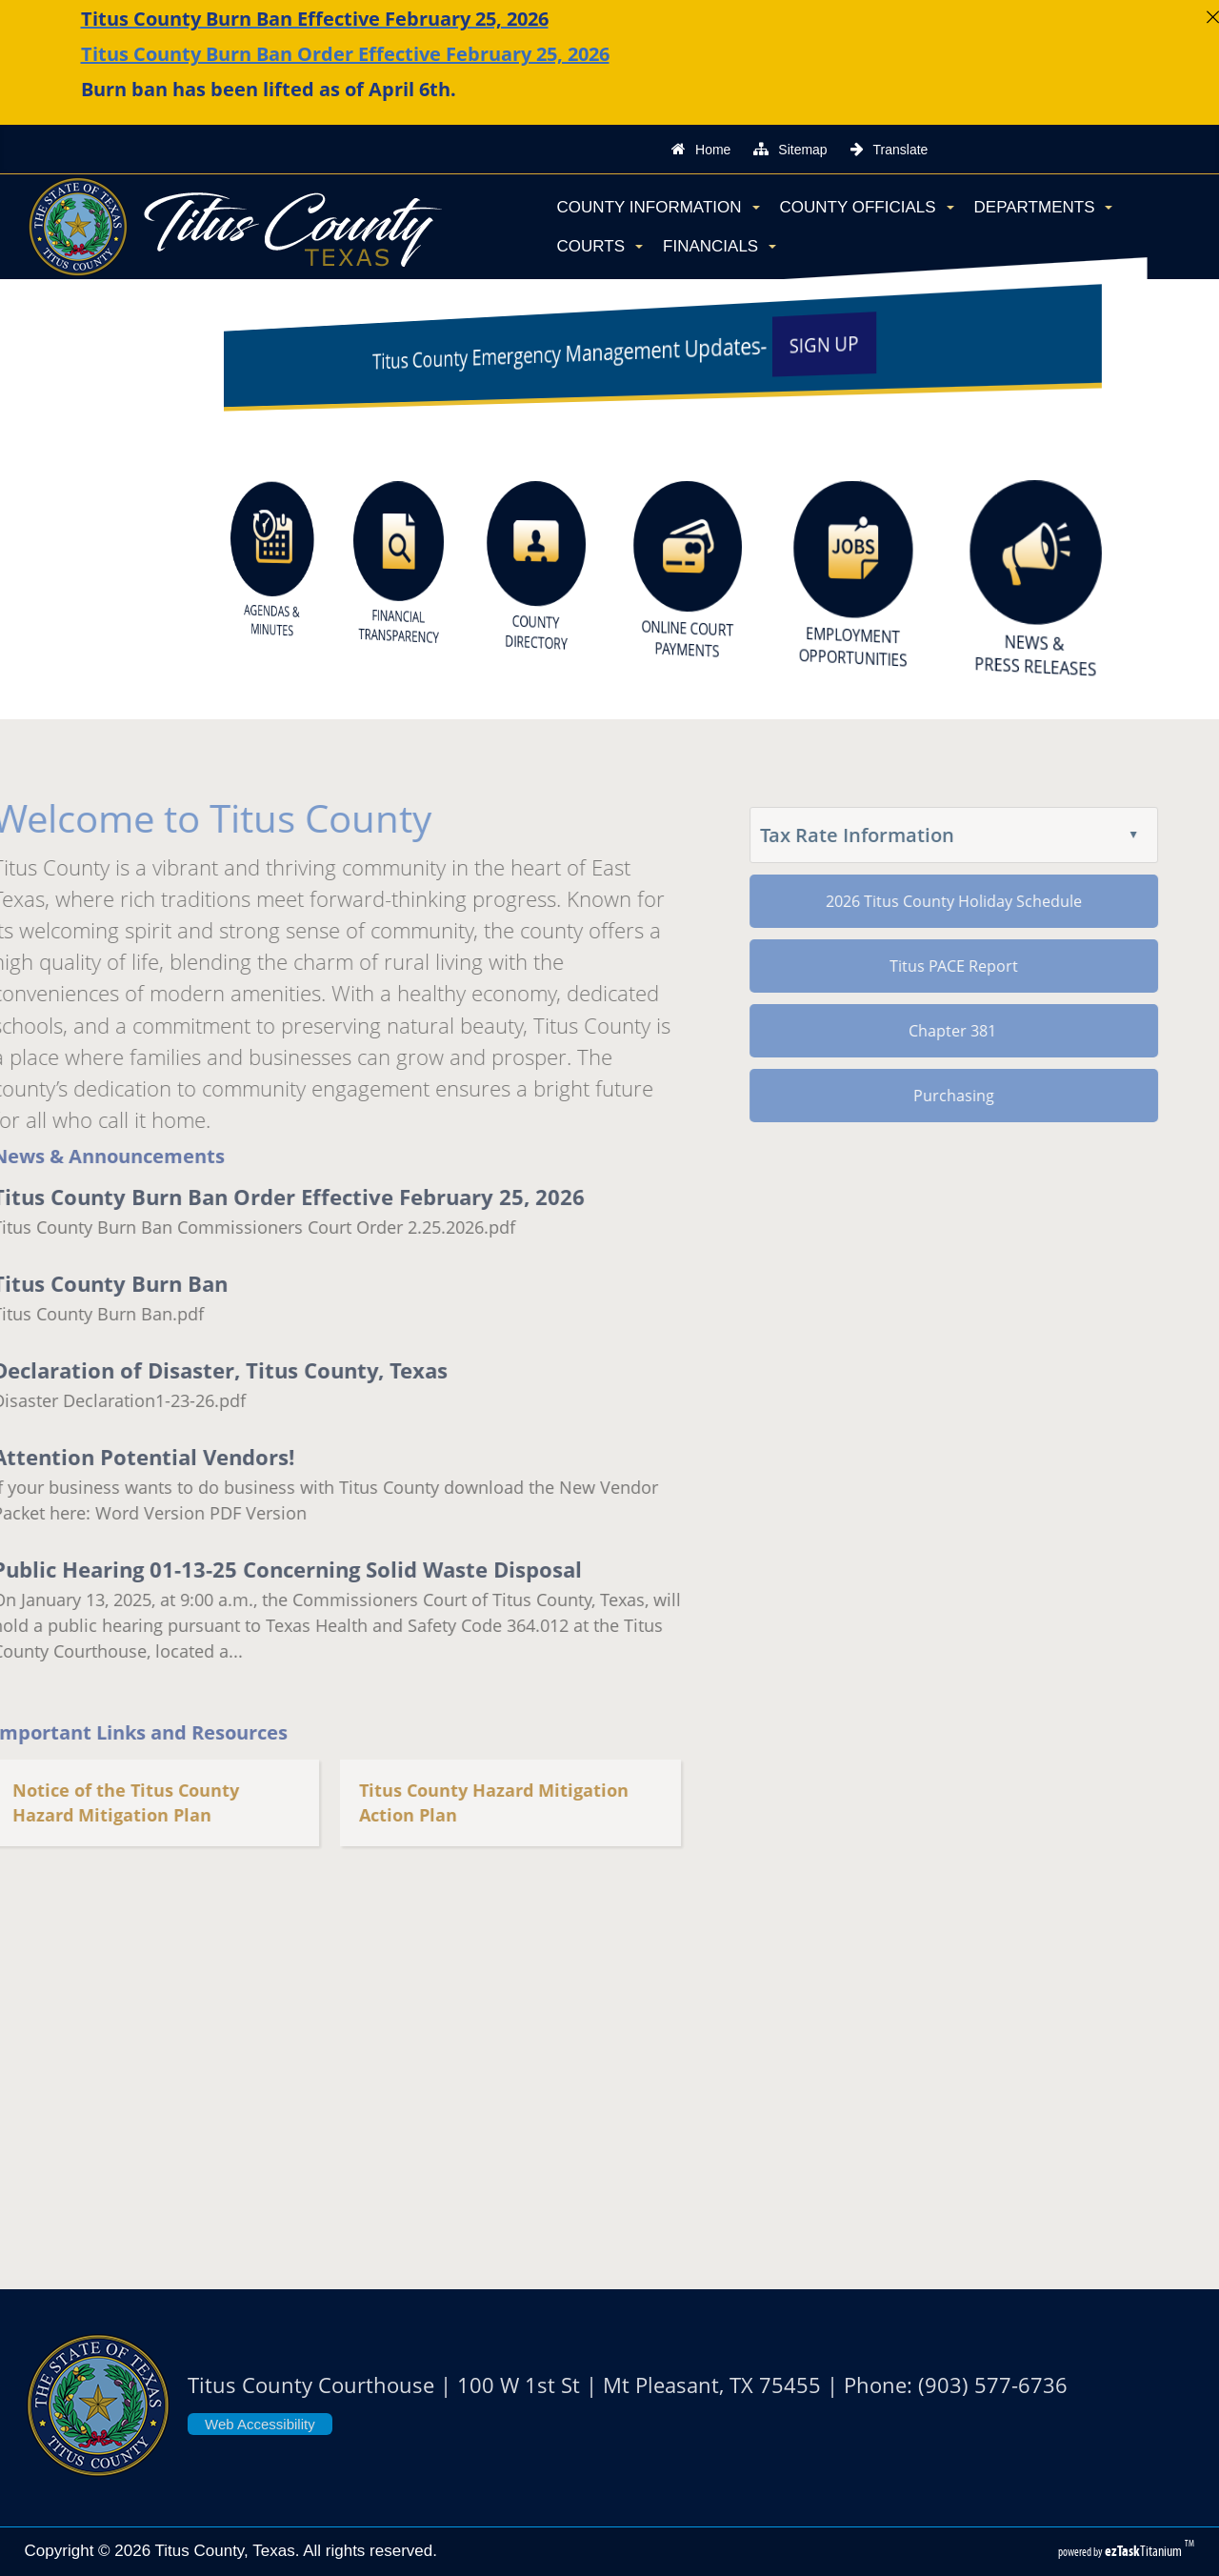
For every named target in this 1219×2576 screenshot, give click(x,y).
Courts (600, 246)
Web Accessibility (260, 2424)
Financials (719, 246)
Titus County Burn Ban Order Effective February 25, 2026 (345, 54)
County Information (658, 207)
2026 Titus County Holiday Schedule (907, 901)
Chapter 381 (906, 1030)
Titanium (1145, 2551)
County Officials (867, 207)
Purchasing (907, 1095)
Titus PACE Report (907, 966)
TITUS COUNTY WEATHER (609, 2102)
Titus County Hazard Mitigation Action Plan (447, 1803)
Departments (1043, 207)
